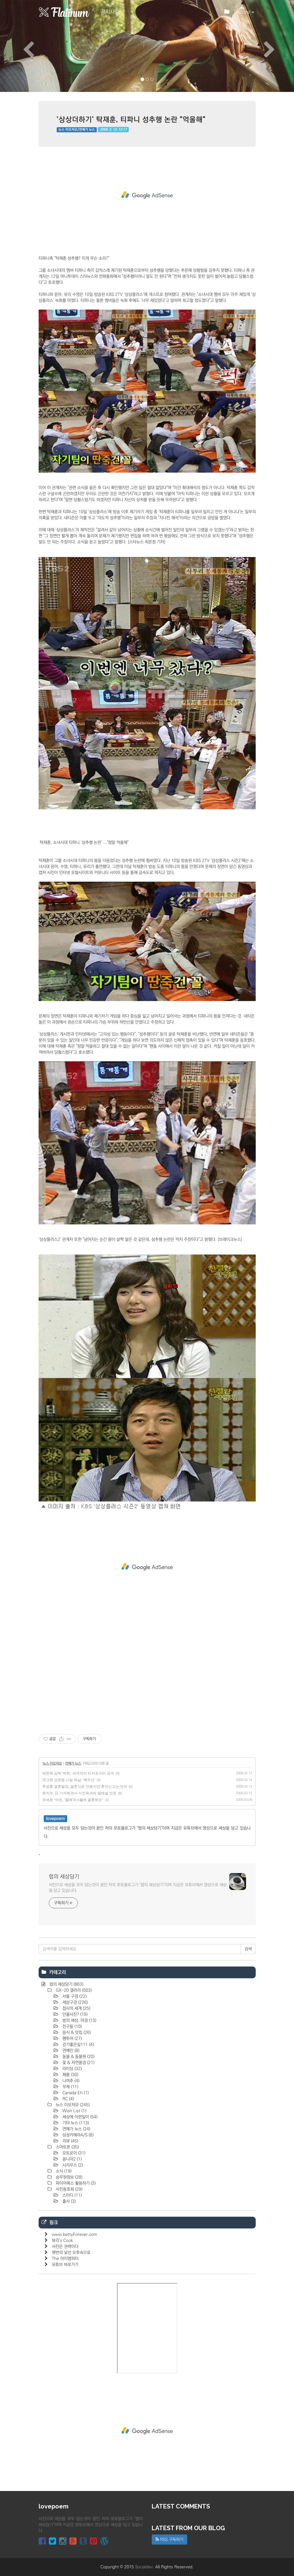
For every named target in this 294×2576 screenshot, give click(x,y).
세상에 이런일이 (79, 2117)
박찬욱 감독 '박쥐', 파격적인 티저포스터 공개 (78, 1773)
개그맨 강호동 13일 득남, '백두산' (68, 1780)
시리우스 (72, 2165)
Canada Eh (75, 2092)
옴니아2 (71, 2159)
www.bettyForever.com (74, 2234)
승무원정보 (68, 2177)
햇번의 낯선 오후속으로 (71, 2252)
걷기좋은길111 (77, 2044)
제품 (69, 2074)
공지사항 (110, 12)
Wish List (73, 2110)
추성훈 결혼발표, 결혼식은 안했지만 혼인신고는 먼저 (84, 1786)
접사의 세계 (75, 2008)
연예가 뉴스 (73, 1763)
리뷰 (69, 2141)
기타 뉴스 (75, 2123)
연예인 (70, 2050)
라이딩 (71, 2068)
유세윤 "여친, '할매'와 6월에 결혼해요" (72, 1800)
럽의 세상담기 (64, 1877)
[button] (22, 46)
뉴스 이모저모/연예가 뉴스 (76, 129)
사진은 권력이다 (65, 2246)
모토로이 (73, 2153)
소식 (63, 2171)
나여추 (70, 2080)
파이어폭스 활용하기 (75, 2183)
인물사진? (74, 2014)
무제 (69, 2086)
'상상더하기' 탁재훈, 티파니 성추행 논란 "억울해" (131, 119)
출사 (68, 2201)
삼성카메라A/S (77, 2135)
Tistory (239, 13)
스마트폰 (67, 2147)
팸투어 (71, 2038)
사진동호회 (68, 2189)
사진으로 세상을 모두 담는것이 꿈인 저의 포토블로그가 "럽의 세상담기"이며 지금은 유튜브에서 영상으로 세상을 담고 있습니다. (138, 1887)
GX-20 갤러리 (73, 1990)
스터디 (71, 2195)
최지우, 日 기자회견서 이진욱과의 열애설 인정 (79, 1793)
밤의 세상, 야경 (78, 2020)
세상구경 (74, 2002)
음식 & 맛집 (76, 2032)
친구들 (71, 2026)
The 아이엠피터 (65, 2258)
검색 (248, 1949)
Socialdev (144, 2567)
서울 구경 (74, 1996)
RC (67, 2098)
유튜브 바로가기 (65, 2264)
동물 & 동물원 (77, 2056)
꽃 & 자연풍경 (77, 2062)
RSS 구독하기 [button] (169, 2539)
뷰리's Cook (62, 2240)
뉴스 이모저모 (52, 1763)
